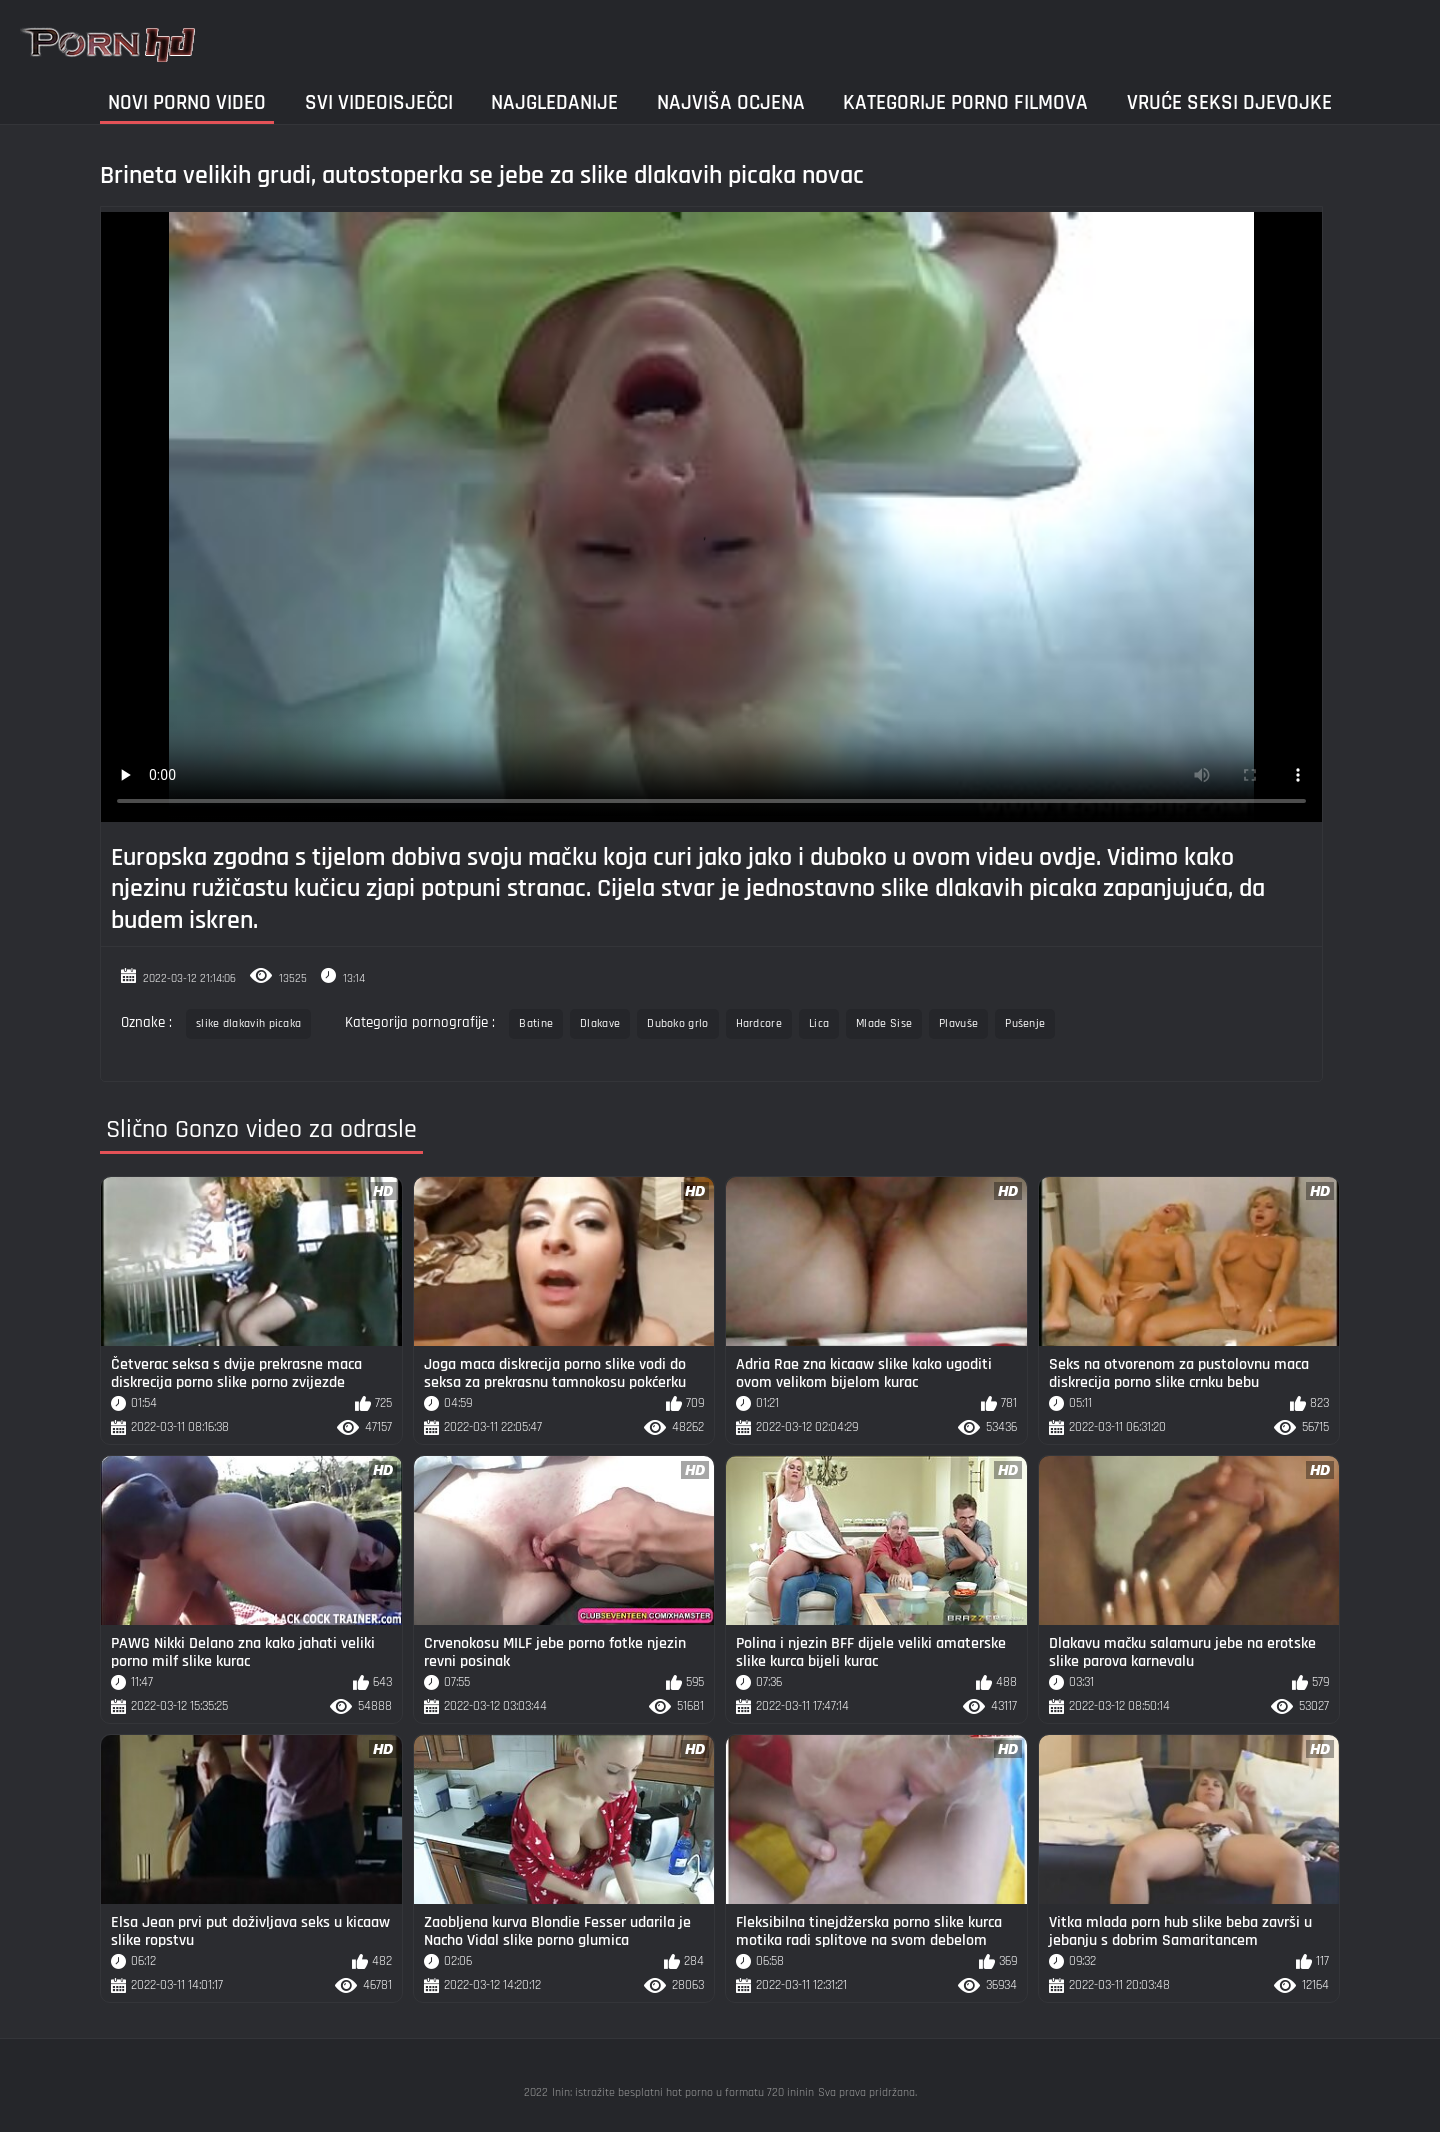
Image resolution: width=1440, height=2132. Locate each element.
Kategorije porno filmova (965, 102)
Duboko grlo (677, 1023)
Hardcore (759, 1023)
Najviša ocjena (731, 102)
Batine (536, 1023)
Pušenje (1025, 1023)
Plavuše (958, 1023)
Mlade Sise (884, 1023)
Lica (819, 1023)
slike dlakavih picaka (248, 1023)
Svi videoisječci (379, 102)
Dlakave (600, 1023)
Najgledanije (554, 102)
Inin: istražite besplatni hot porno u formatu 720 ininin (683, 2092)
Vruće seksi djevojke (1229, 102)
